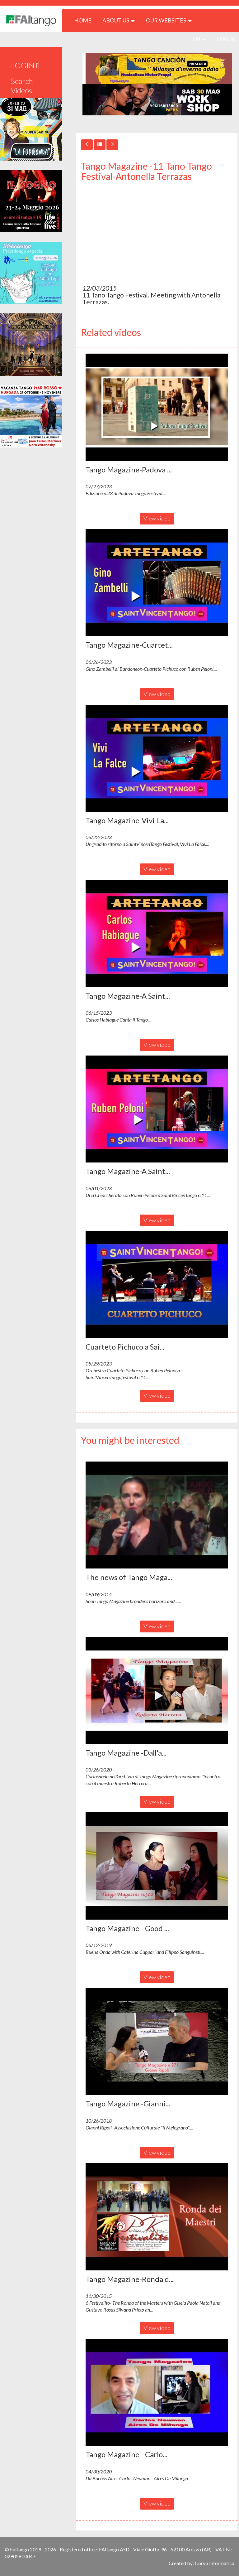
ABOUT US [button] (118, 20)
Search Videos (22, 85)
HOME (85, 20)
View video (157, 518)
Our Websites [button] (169, 20)
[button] (157, 407)
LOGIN (225, 39)
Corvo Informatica (214, 2563)
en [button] (199, 39)
